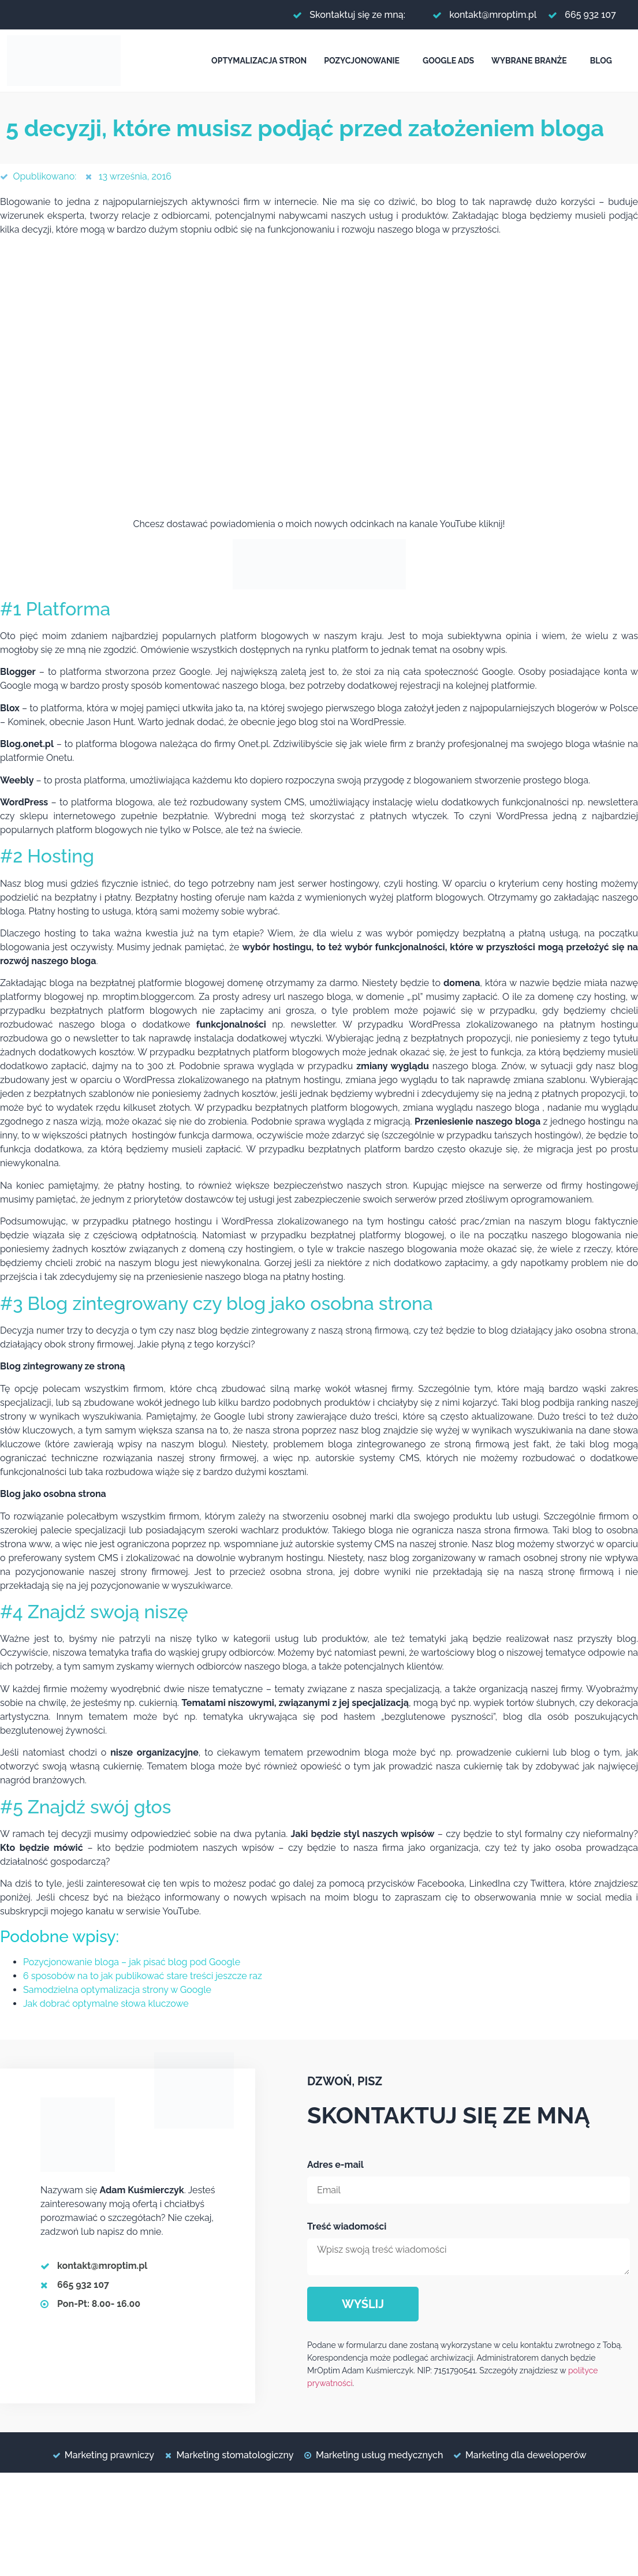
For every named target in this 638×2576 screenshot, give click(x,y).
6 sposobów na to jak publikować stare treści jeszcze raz (142, 1975)
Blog (601, 60)
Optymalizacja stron (259, 60)
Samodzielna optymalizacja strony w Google (117, 1989)
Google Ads (448, 60)
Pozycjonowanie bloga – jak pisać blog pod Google (131, 1962)
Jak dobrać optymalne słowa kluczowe (106, 2003)
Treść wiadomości (346, 2226)
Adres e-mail (335, 2164)
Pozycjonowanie (362, 60)
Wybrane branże (529, 60)
